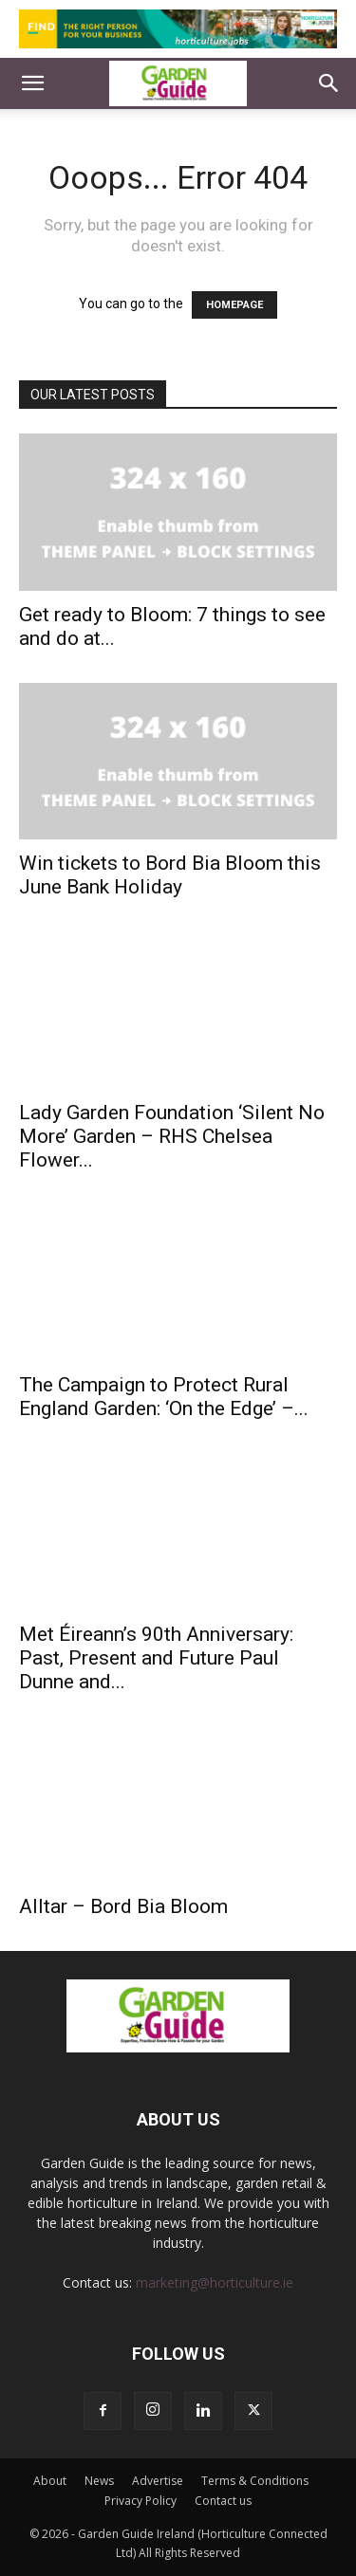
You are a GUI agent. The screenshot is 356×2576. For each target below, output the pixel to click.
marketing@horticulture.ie (214, 2282)
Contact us (223, 2501)
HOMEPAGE (234, 305)
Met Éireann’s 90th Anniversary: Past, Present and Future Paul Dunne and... (156, 1658)
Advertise (157, 2481)
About (49, 2481)
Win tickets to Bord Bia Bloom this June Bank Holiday (170, 875)
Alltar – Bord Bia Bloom (123, 1906)
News (99, 2481)
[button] (32, 83)
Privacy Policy (140, 2501)
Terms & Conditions (255, 2481)
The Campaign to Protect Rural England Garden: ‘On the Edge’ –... (164, 1396)
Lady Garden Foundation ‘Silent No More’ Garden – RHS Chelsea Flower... (172, 1136)
